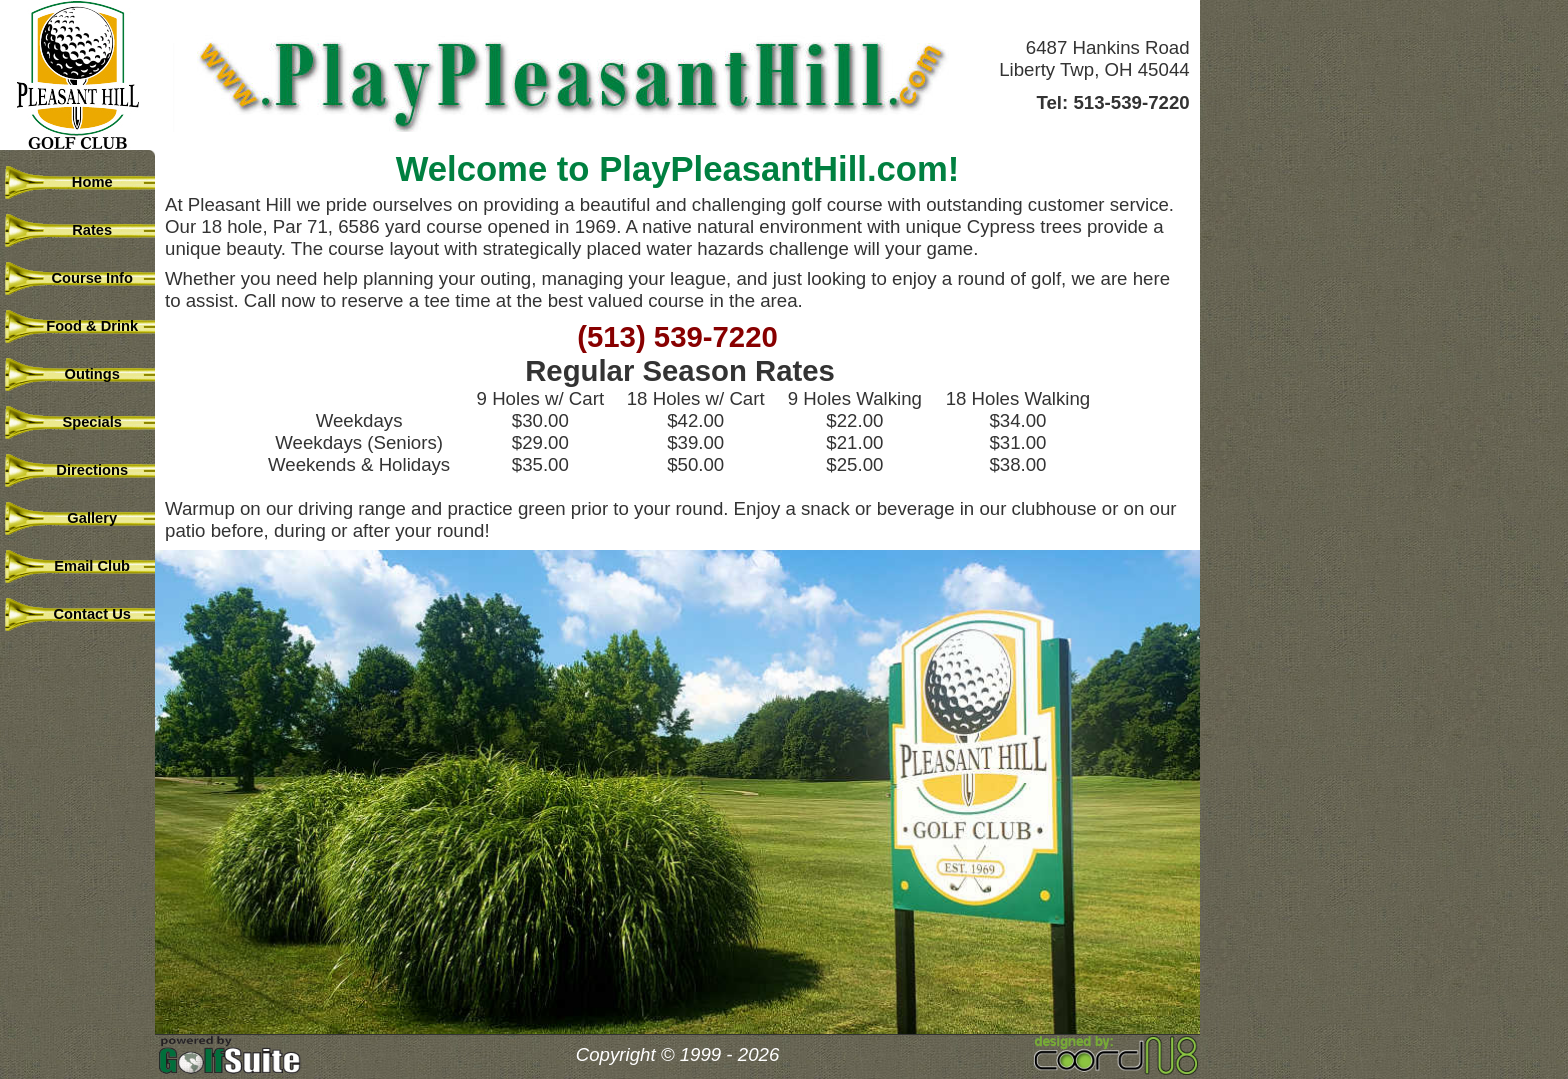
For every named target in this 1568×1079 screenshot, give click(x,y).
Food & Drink (80, 326)
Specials (80, 422)
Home (79, 182)
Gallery (80, 518)
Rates (80, 230)
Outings (80, 374)
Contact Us (80, 614)
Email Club (80, 566)
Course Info (80, 278)
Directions (80, 470)
